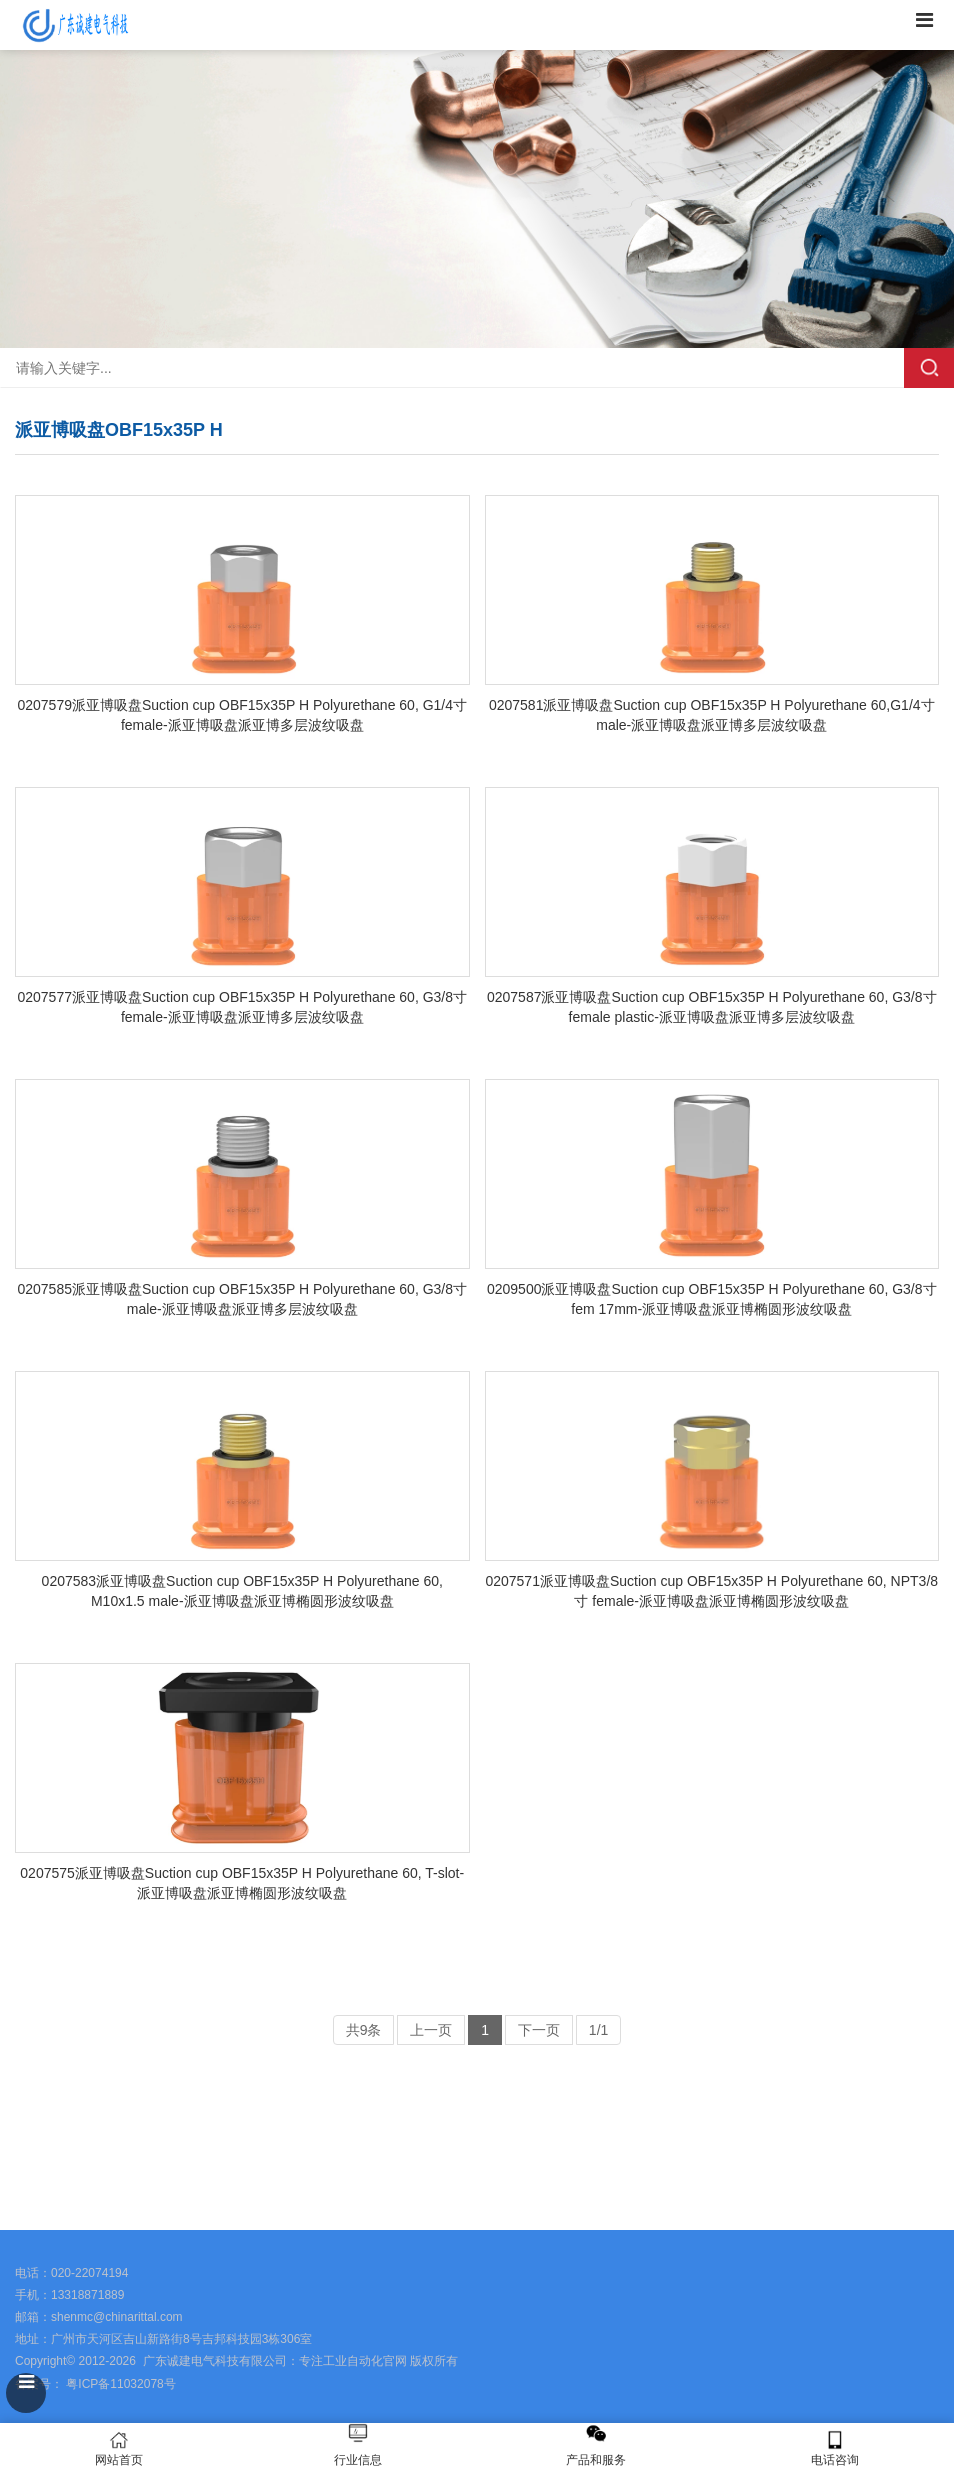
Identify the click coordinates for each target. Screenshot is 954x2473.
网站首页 (119, 2448)
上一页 (431, 2030)
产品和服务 (596, 2460)
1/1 (598, 2030)
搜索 (929, 368)
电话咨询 (835, 2448)
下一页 (539, 2030)
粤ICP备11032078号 (119, 2384)
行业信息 (358, 2460)
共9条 (364, 2030)
